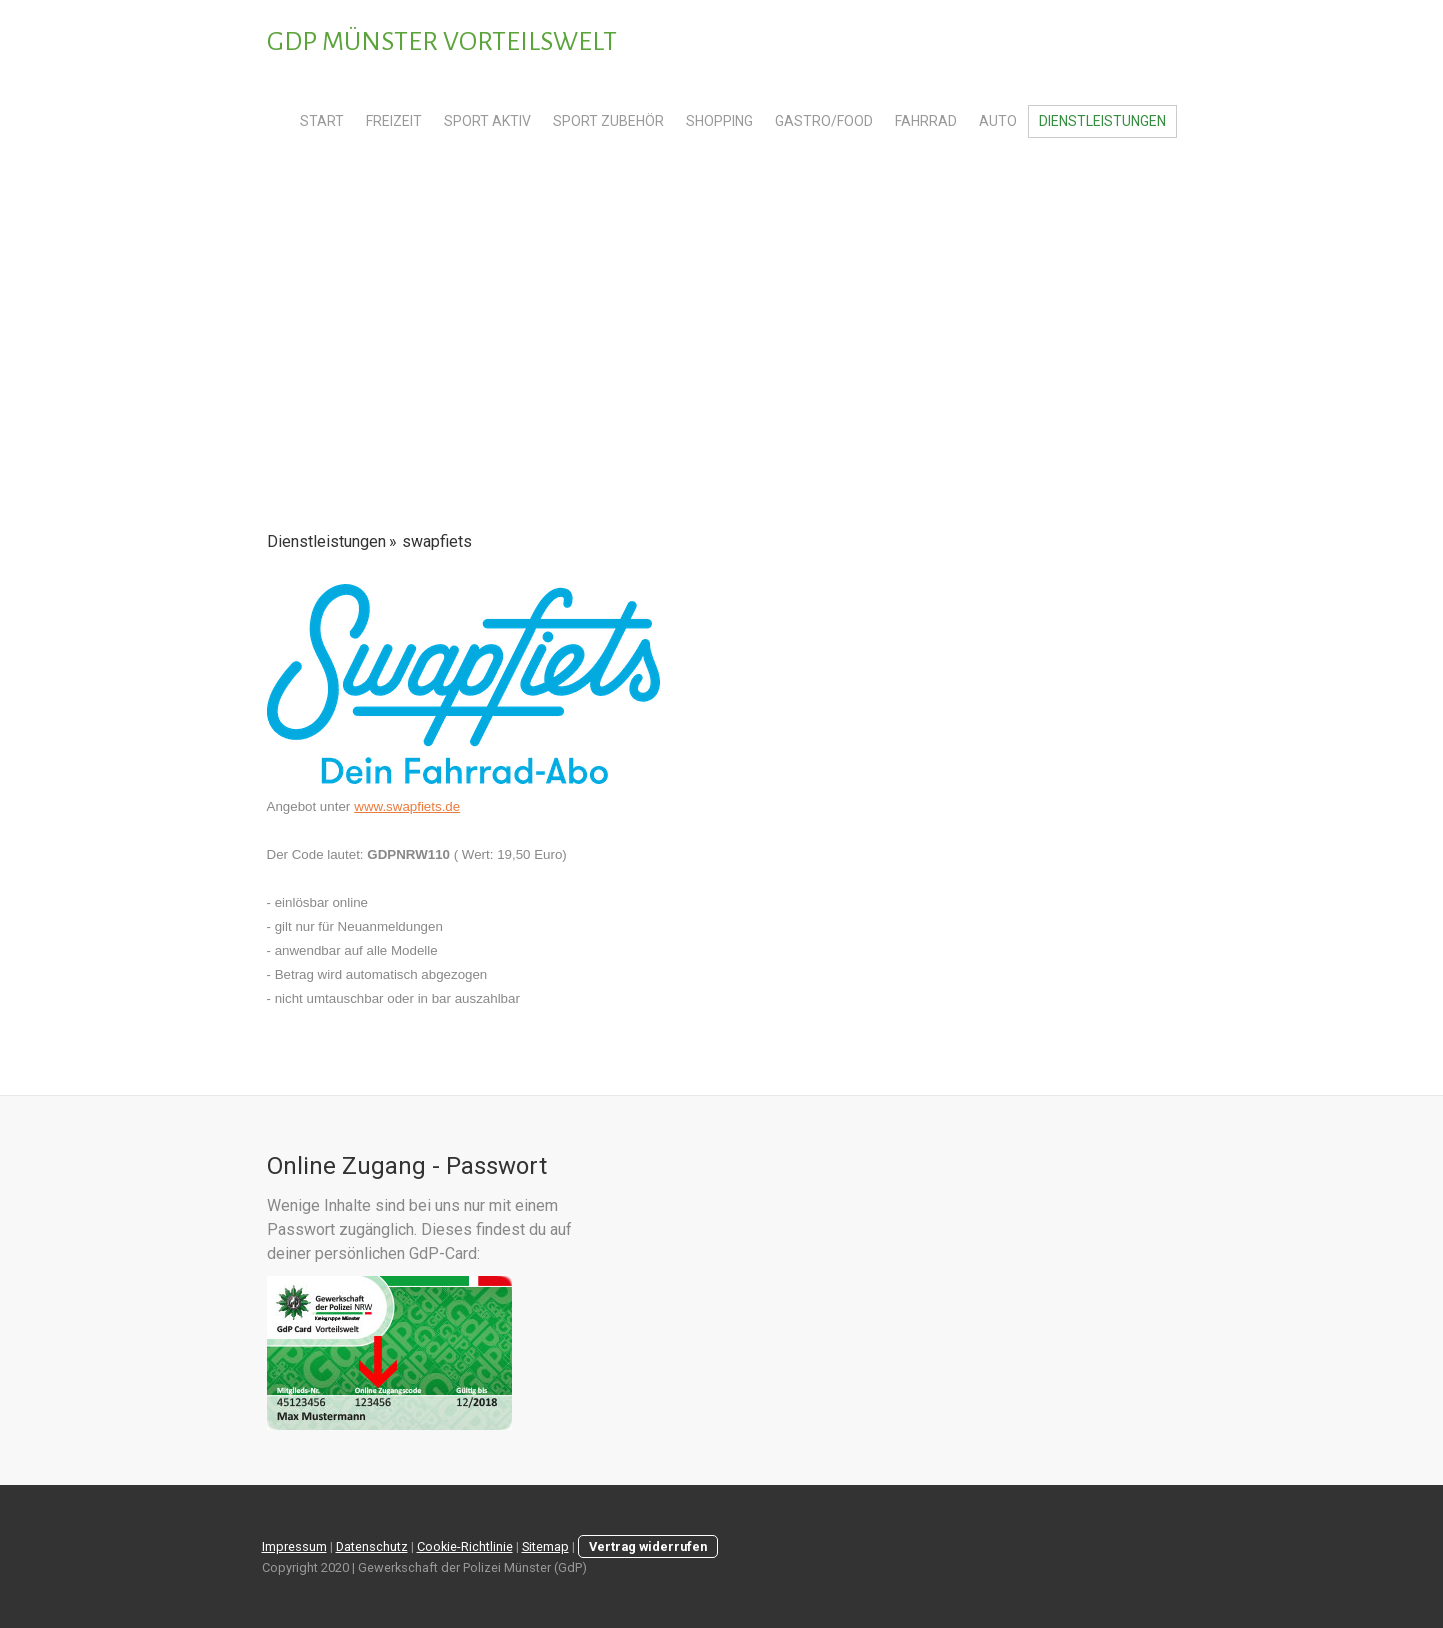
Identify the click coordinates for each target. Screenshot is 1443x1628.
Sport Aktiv (487, 121)
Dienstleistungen (1102, 121)
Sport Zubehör (608, 121)
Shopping (719, 121)
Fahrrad (926, 121)
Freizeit (394, 121)
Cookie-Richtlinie (465, 1546)
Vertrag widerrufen (648, 1546)
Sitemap (545, 1546)
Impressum (294, 1546)
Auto (998, 121)
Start (322, 121)
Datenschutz (372, 1546)
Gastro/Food (824, 121)
